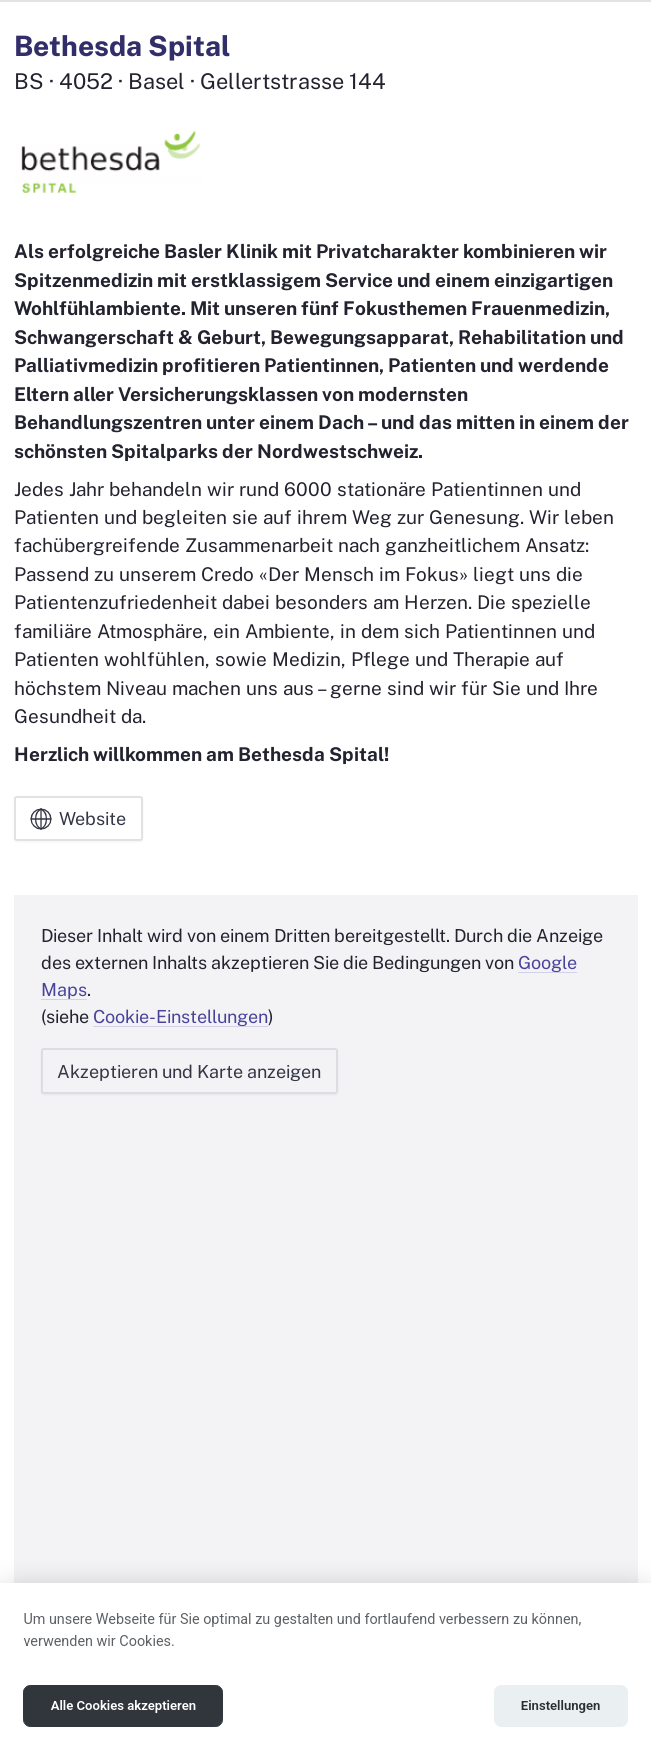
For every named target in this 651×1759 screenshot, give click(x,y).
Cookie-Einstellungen (180, 1016)
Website (78, 819)
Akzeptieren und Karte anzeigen (189, 1071)
